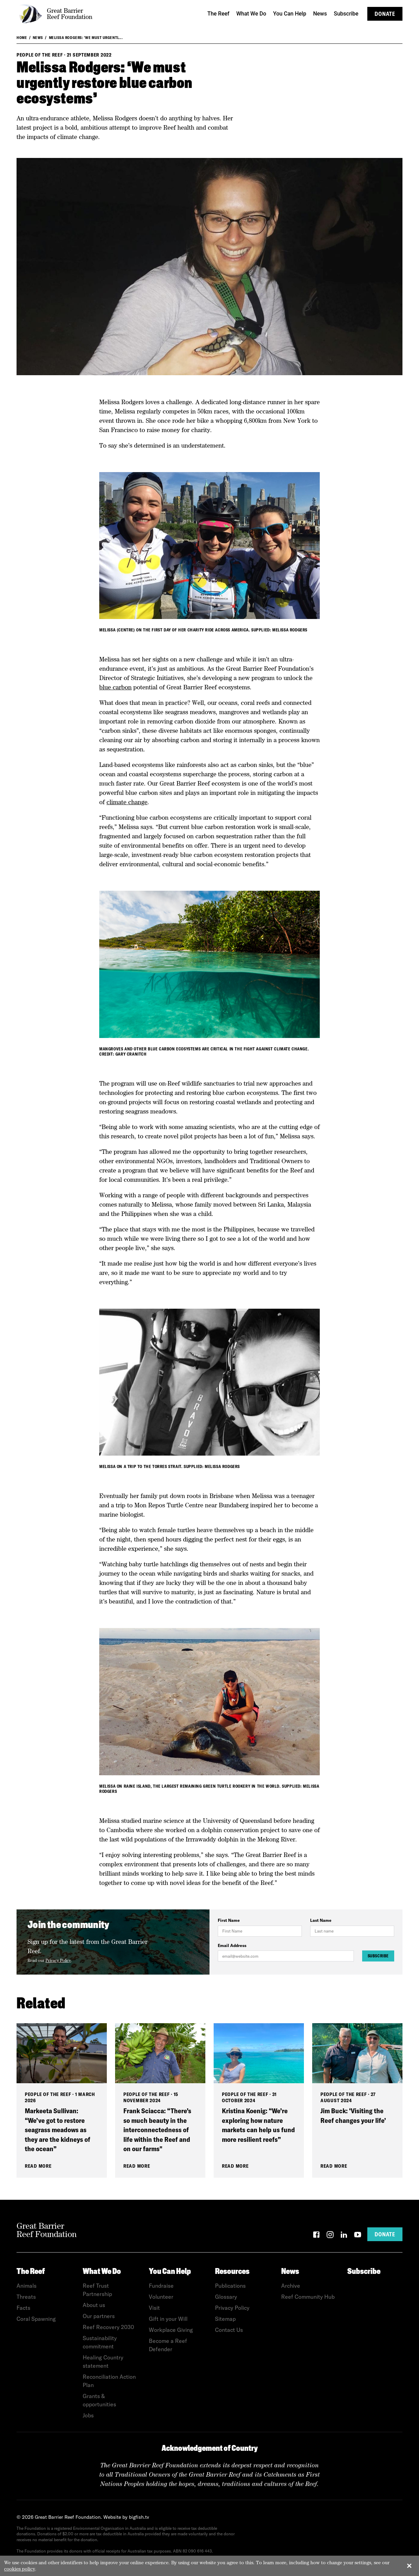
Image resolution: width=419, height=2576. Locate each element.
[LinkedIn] (344, 2235)
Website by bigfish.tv (126, 2517)
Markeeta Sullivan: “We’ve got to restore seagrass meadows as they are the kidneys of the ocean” (57, 2129)
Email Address (232, 1945)
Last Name (320, 1920)
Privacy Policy (58, 1960)
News (38, 37)
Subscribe (378, 1955)
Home (22, 37)
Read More (38, 2166)
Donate (385, 13)
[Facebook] (316, 2235)
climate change (126, 802)
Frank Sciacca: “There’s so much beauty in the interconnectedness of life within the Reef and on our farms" (157, 2129)
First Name (229, 1920)
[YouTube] (358, 2235)
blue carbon (115, 687)
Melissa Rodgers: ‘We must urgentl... (86, 37)
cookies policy (19, 2569)
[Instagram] (330, 2235)
